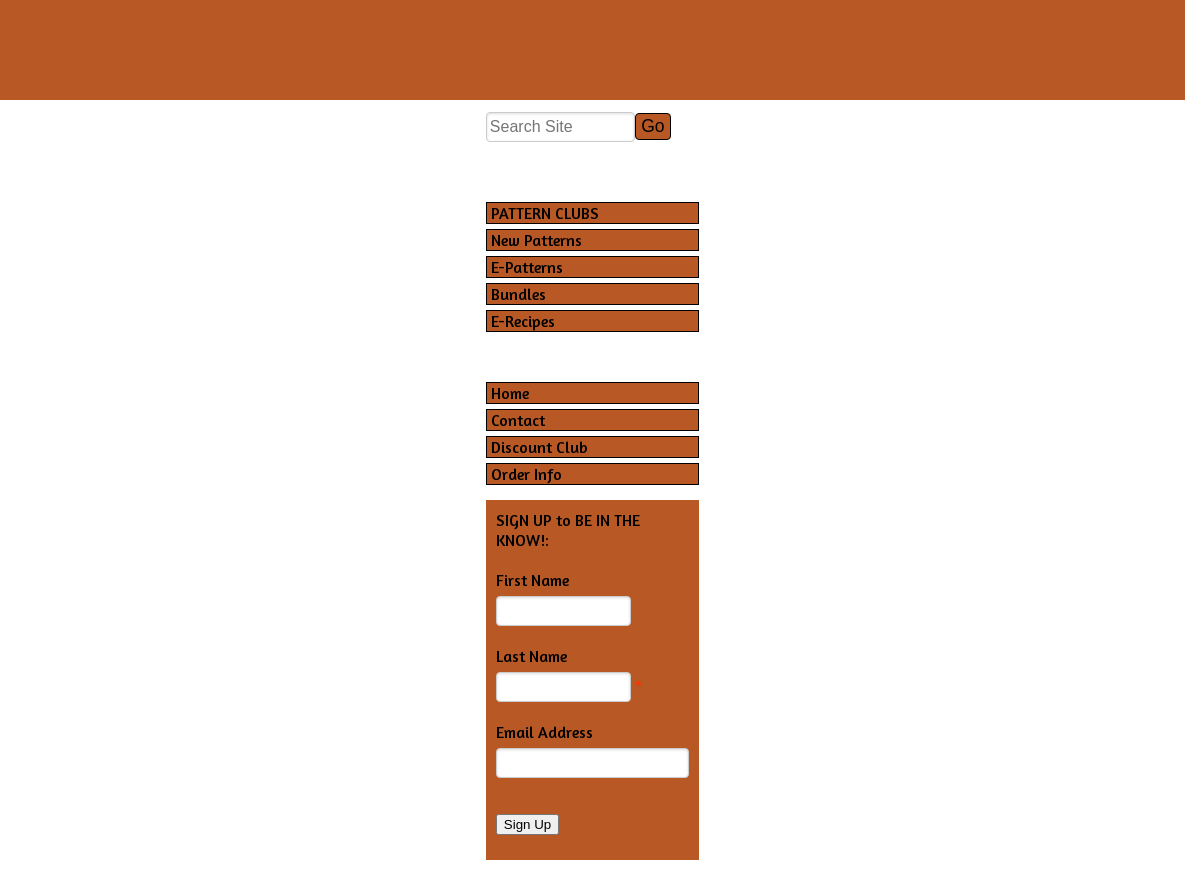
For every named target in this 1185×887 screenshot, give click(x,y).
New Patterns (536, 240)
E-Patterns (527, 267)
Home (510, 393)
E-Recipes (523, 321)
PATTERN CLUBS (545, 213)
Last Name (531, 656)
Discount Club (539, 447)
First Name (532, 580)
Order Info (526, 474)
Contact (518, 420)
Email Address (544, 732)
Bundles (518, 294)
